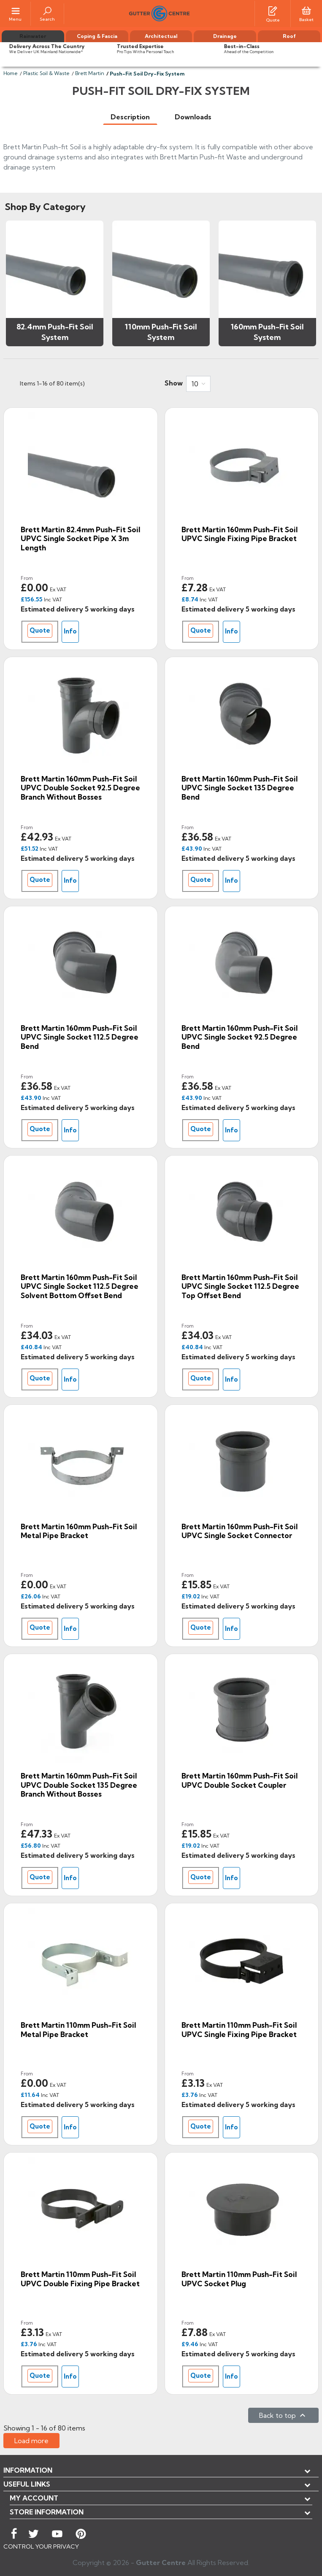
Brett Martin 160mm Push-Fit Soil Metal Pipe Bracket (79, 1531)
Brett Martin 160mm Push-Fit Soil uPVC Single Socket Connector (239, 1531)
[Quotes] (272, 10)
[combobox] (198, 384)
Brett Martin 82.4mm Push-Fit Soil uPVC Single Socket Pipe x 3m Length (80, 538)
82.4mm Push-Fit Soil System (54, 332)
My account (34, 2498)
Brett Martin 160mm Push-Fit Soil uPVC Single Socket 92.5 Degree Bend (239, 1037)
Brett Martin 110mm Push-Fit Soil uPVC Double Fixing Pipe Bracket (80, 2279)
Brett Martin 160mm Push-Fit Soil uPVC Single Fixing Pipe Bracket (239, 534)
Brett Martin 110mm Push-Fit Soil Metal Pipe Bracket (78, 2030)
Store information (47, 2512)
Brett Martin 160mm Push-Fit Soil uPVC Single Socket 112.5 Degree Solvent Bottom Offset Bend (79, 1286)
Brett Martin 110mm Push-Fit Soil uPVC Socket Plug (239, 2279)
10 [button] (195, 384)
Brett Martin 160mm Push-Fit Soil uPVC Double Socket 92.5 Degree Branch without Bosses (80, 787)
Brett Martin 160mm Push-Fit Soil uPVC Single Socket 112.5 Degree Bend (79, 1037)
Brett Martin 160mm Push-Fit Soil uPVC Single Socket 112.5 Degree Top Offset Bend (240, 1286)
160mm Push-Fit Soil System (267, 332)
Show (174, 383)
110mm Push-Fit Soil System (161, 332)
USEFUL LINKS (26, 2484)
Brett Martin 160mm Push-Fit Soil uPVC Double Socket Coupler (239, 1780)
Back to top (283, 2415)
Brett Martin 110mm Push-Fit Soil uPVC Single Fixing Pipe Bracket (239, 2030)
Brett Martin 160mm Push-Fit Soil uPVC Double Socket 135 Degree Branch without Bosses (79, 1784)
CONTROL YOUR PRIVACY (41, 2546)
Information (27, 2470)
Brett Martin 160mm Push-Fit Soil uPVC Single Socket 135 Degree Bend (239, 787)
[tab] (130, 117)
